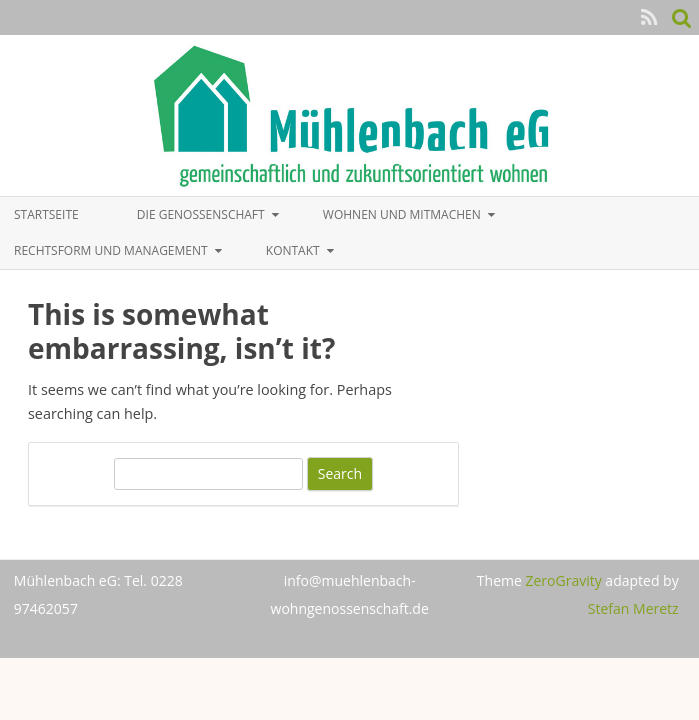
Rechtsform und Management (111, 250)
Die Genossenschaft (201, 214)
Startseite (46, 214)
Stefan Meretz (633, 608)
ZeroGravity (563, 580)
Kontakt (293, 250)
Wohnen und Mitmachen (402, 214)
